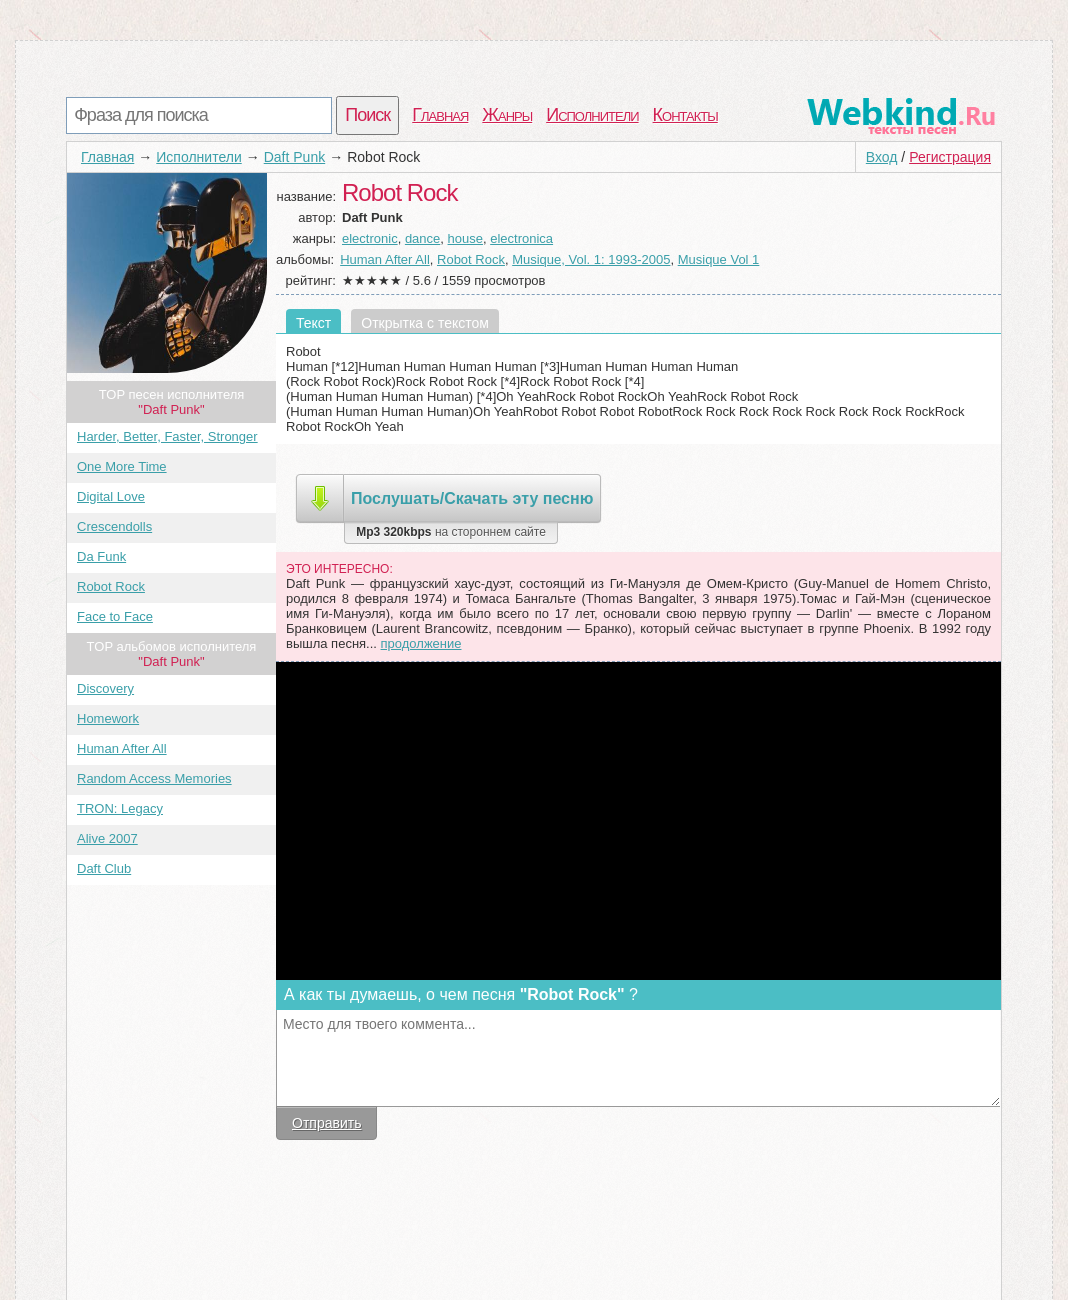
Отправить (326, 1123)
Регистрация (950, 157)
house (465, 238)
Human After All (122, 748)
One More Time (122, 466)
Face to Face (115, 616)
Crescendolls (114, 526)
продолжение (421, 643)
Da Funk (101, 556)
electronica (521, 238)
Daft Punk (294, 157)
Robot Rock (111, 586)
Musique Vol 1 (719, 259)
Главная (440, 115)
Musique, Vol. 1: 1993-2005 (591, 259)
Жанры (507, 115)
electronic (370, 238)
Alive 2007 (107, 838)
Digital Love (111, 496)
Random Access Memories (154, 778)
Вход (882, 157)
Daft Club (104, 868)
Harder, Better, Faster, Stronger (167, 436)
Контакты (685, 115)
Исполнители (592, 115)
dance (422, 238)
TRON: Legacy (120, 808)
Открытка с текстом (425, 323)
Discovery (105, 688)
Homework (108, 718)
